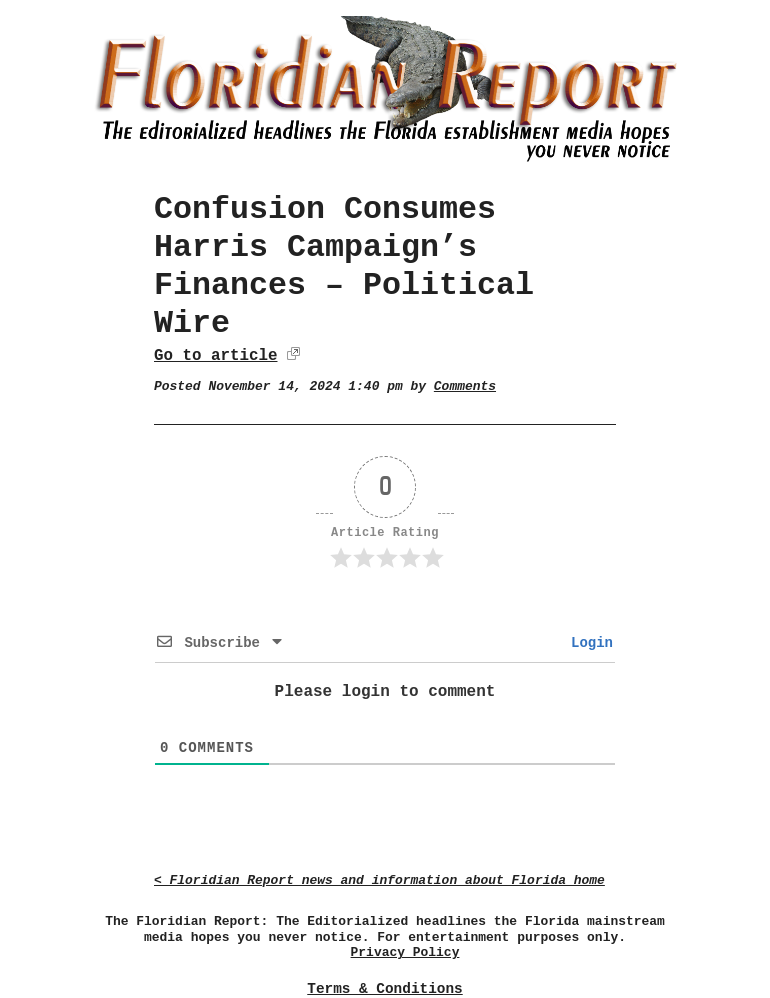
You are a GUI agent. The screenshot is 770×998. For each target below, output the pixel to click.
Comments (465, 386)
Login (588, 643)
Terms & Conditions (384, 989)
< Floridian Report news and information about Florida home (379, 880)
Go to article (215, 356)
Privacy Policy (405, 952)
